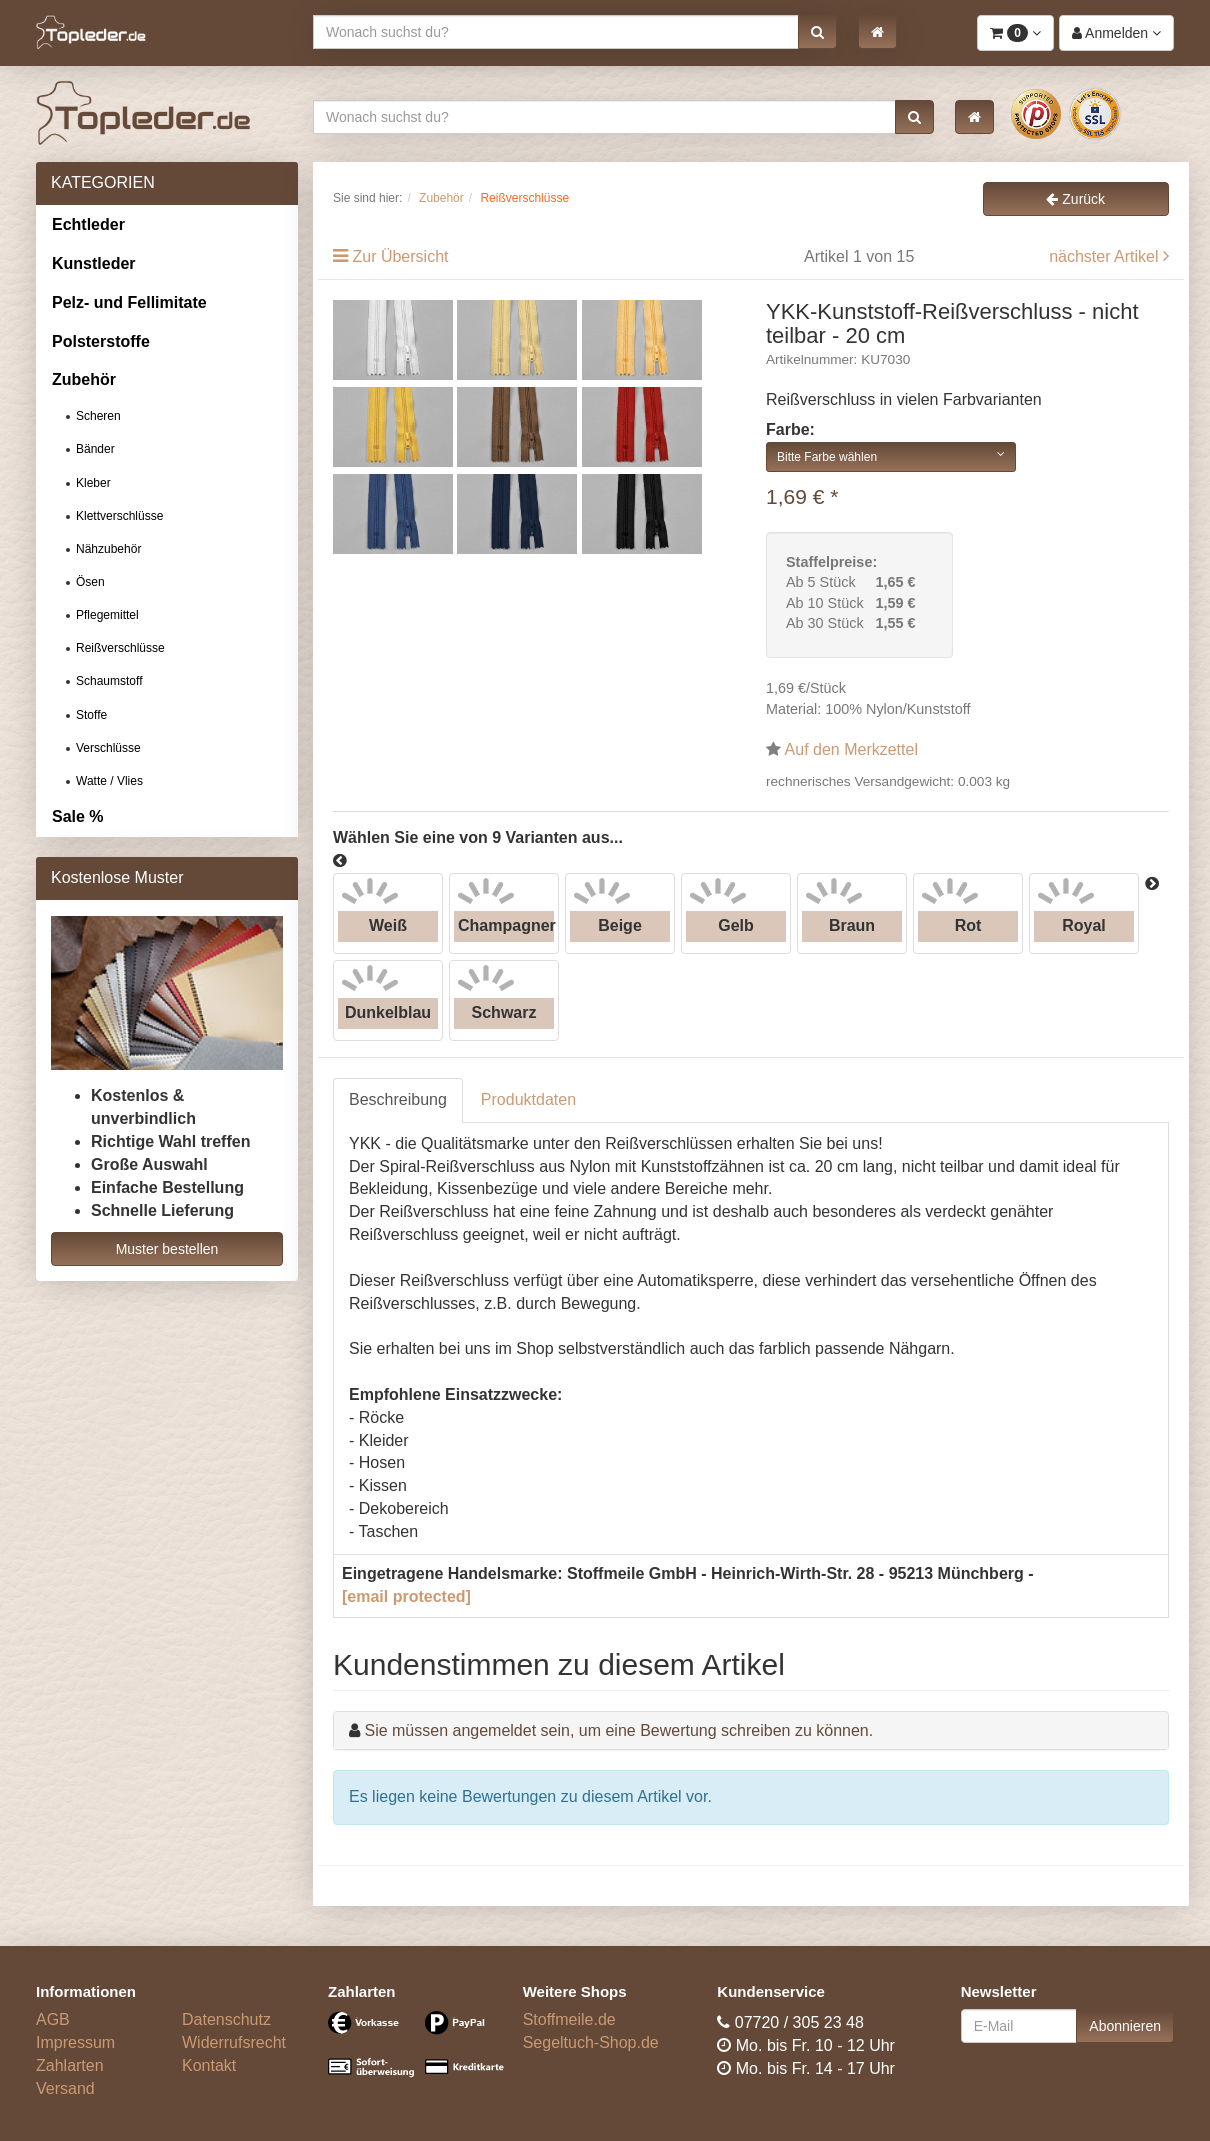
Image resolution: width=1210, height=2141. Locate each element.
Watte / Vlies (109, 781)
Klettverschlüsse (119, 516)
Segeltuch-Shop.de (591, 2042)
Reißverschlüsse (120, 648)
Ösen (90, 582)
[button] (817, 32)
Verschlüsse (108, 748)
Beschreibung (398, 1099)
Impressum (75, 2042)
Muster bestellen (167, 1249)
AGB (53, 2019)
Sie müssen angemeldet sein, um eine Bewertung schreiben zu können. (618, 1730)
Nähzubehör (108, 549)
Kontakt (209, 2065)
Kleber (93, 483)
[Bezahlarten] (410, 2053)
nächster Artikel (1106, 256)
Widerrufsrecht (234, 2042)
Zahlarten (70, 2065)
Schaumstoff (109, 681)
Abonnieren (1125, 2026)
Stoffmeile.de (569, 2019)
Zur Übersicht (400, 256)
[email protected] (406, 1596)
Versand (65, 2088)
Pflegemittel (107, 615)
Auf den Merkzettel (851, 749)
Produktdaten (528, 1099)
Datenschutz (226, 2019)
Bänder (95, 449)
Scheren (98, 416)
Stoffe (91, 715)
